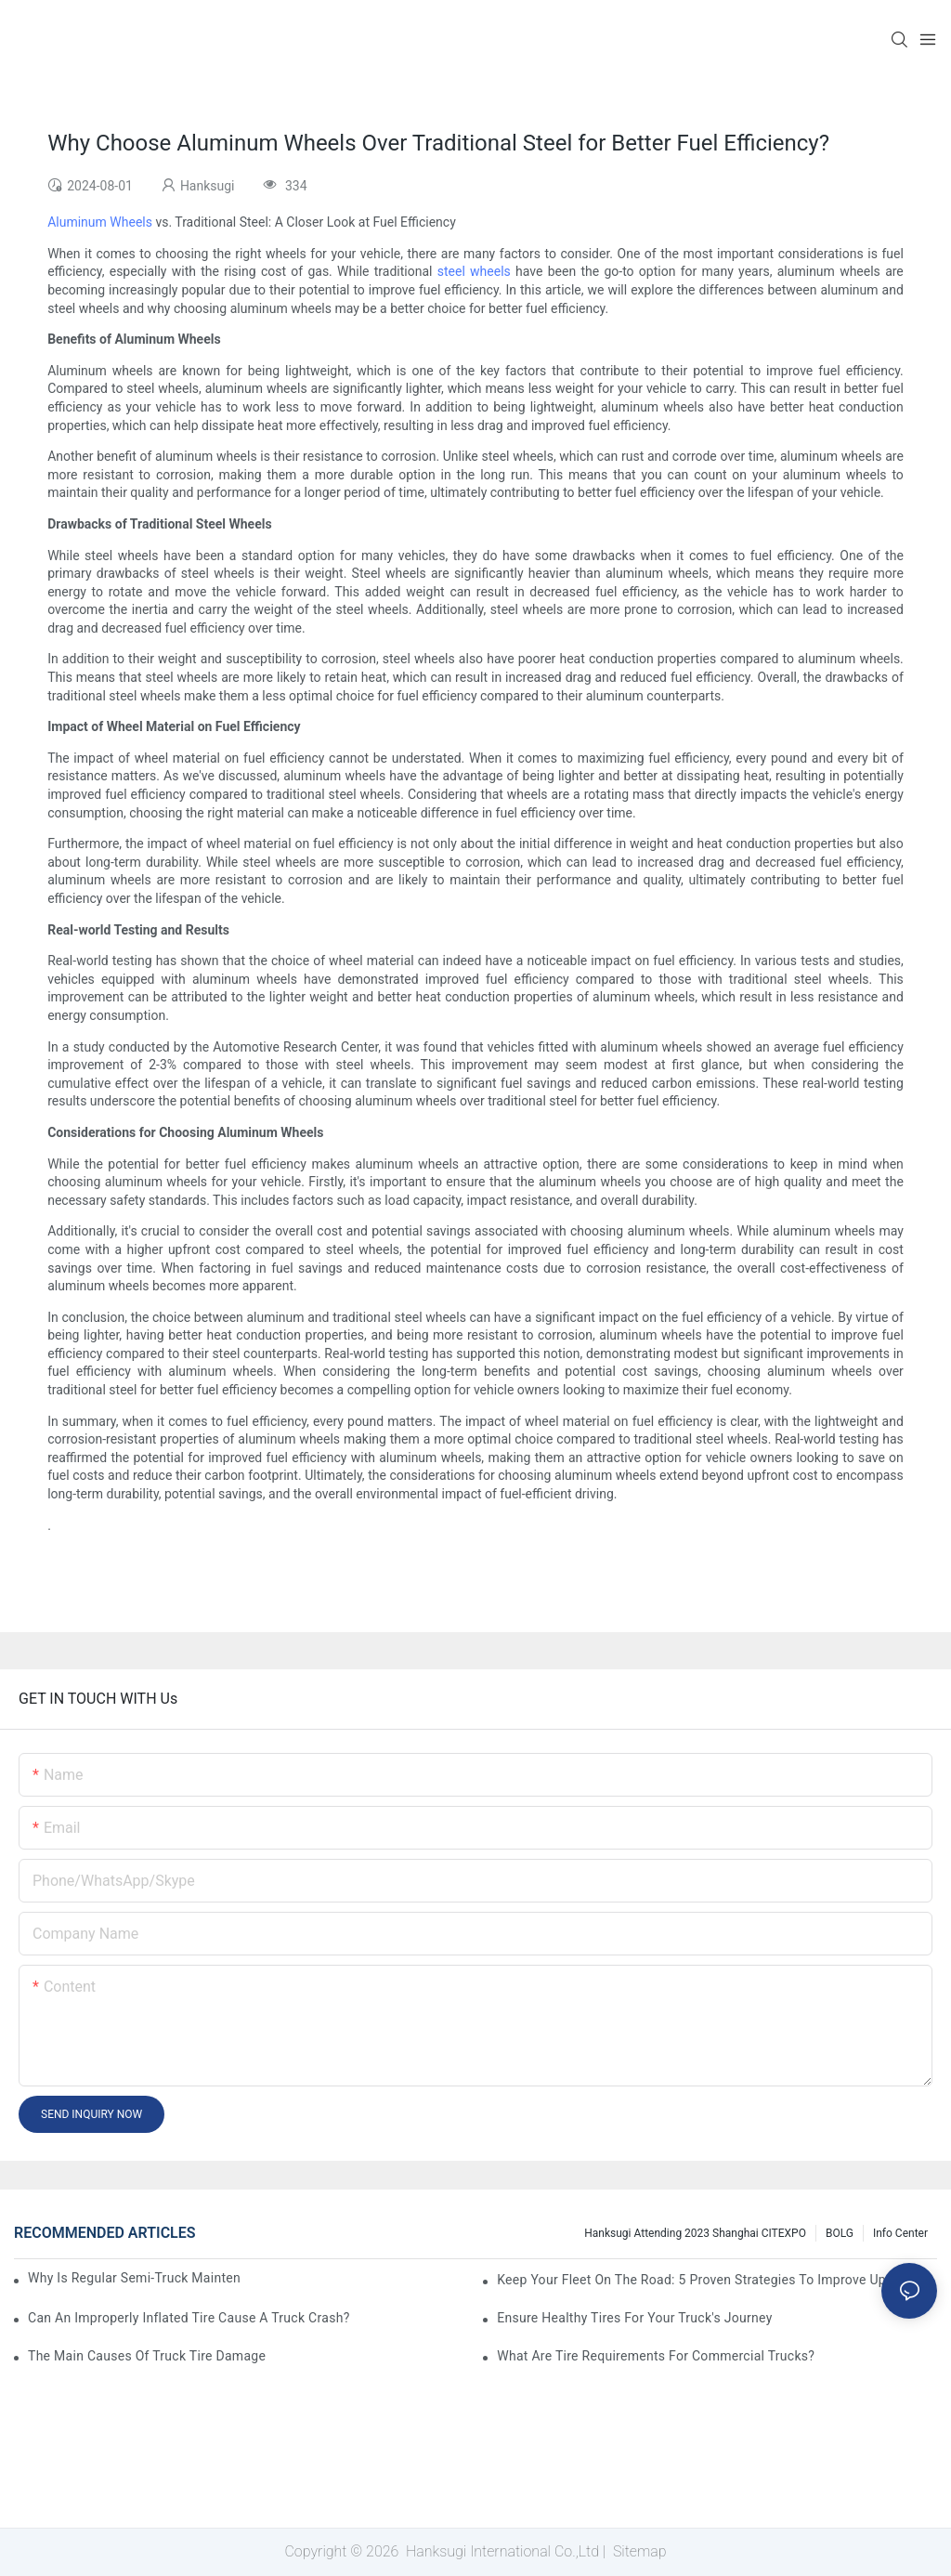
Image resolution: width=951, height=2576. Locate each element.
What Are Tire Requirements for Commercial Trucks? (655, 2355)
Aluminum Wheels (99, 222)
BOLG (839, 2233)
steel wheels (474, 271)
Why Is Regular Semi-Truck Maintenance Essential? (134, 2277)
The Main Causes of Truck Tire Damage (147, 2355)
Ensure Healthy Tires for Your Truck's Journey (634, 2317)
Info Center (900, 2233)
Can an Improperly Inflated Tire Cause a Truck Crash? (189, 2317)
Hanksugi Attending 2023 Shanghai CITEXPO (695, 2233)
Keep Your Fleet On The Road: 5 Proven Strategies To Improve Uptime (705, 2279)
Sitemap (638, 2551)
